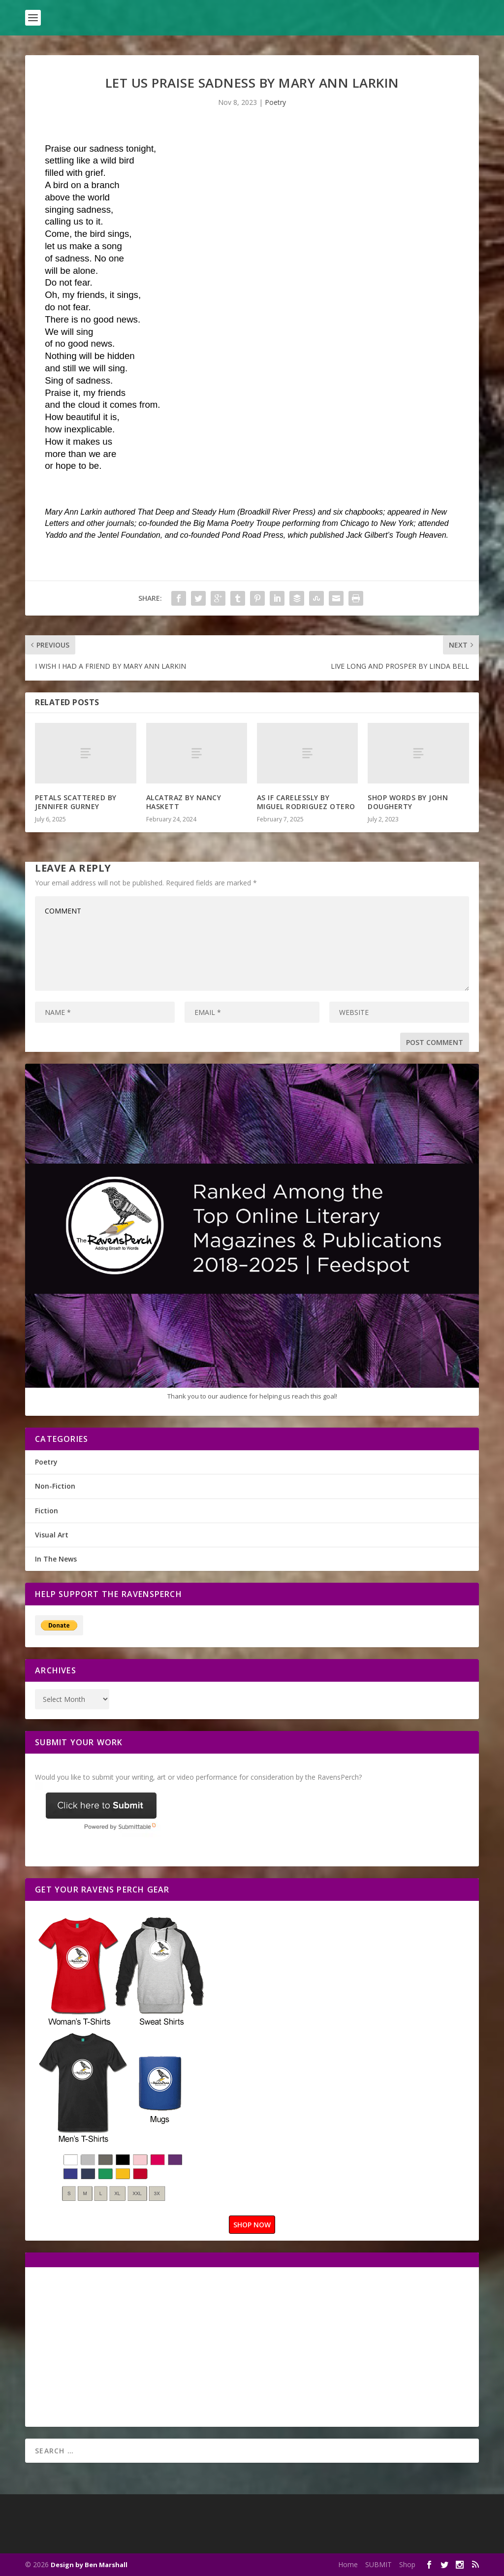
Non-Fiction (55, 1486)
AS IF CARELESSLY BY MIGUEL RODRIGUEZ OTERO (306, 802)
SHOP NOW (252, 2224)
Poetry (275, 102)
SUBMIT (378, 2564)
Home (348, 2564)
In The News (56, 1559)
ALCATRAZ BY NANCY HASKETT (183, 802)
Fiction (46, 1510)
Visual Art (51, 1534)
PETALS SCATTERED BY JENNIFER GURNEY (76, 802)
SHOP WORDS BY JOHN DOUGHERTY (408, 802)
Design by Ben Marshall (89, 2564)
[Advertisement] (117, 2346)
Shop (407, 2564)
